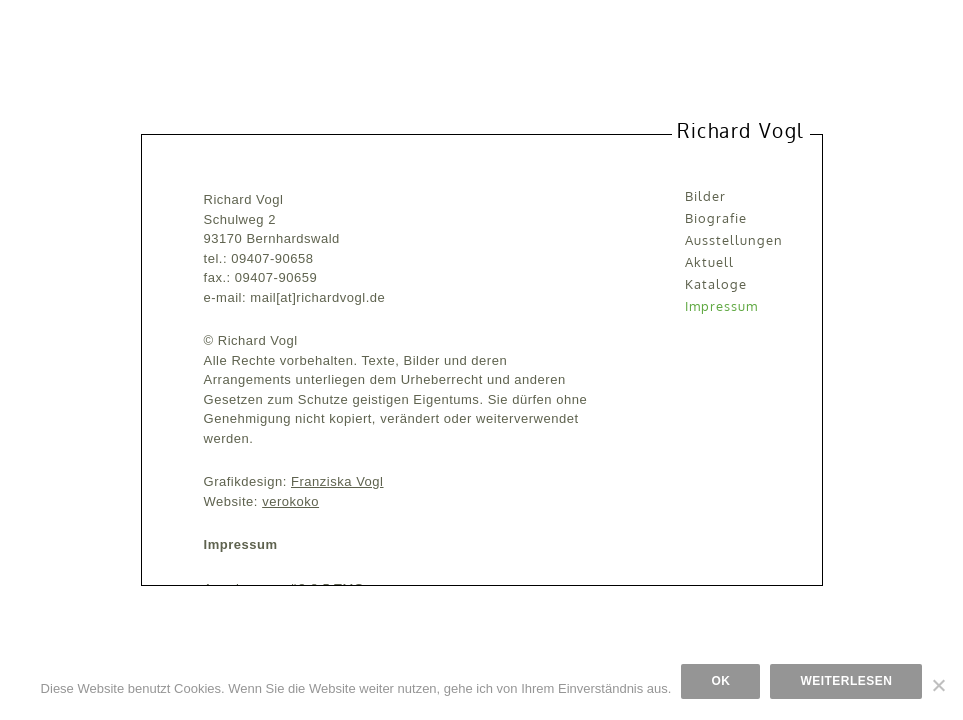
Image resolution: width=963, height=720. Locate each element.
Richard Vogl (740, 130)
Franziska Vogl (337, 481)
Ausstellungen (734, 240)
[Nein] (938, 685)
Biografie (716, 218)
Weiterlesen (846, 681)
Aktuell (709, 262)
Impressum (721, 306)
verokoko (290, 501)
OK (720, 681)
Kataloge (716, 284)
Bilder (705, 196)
